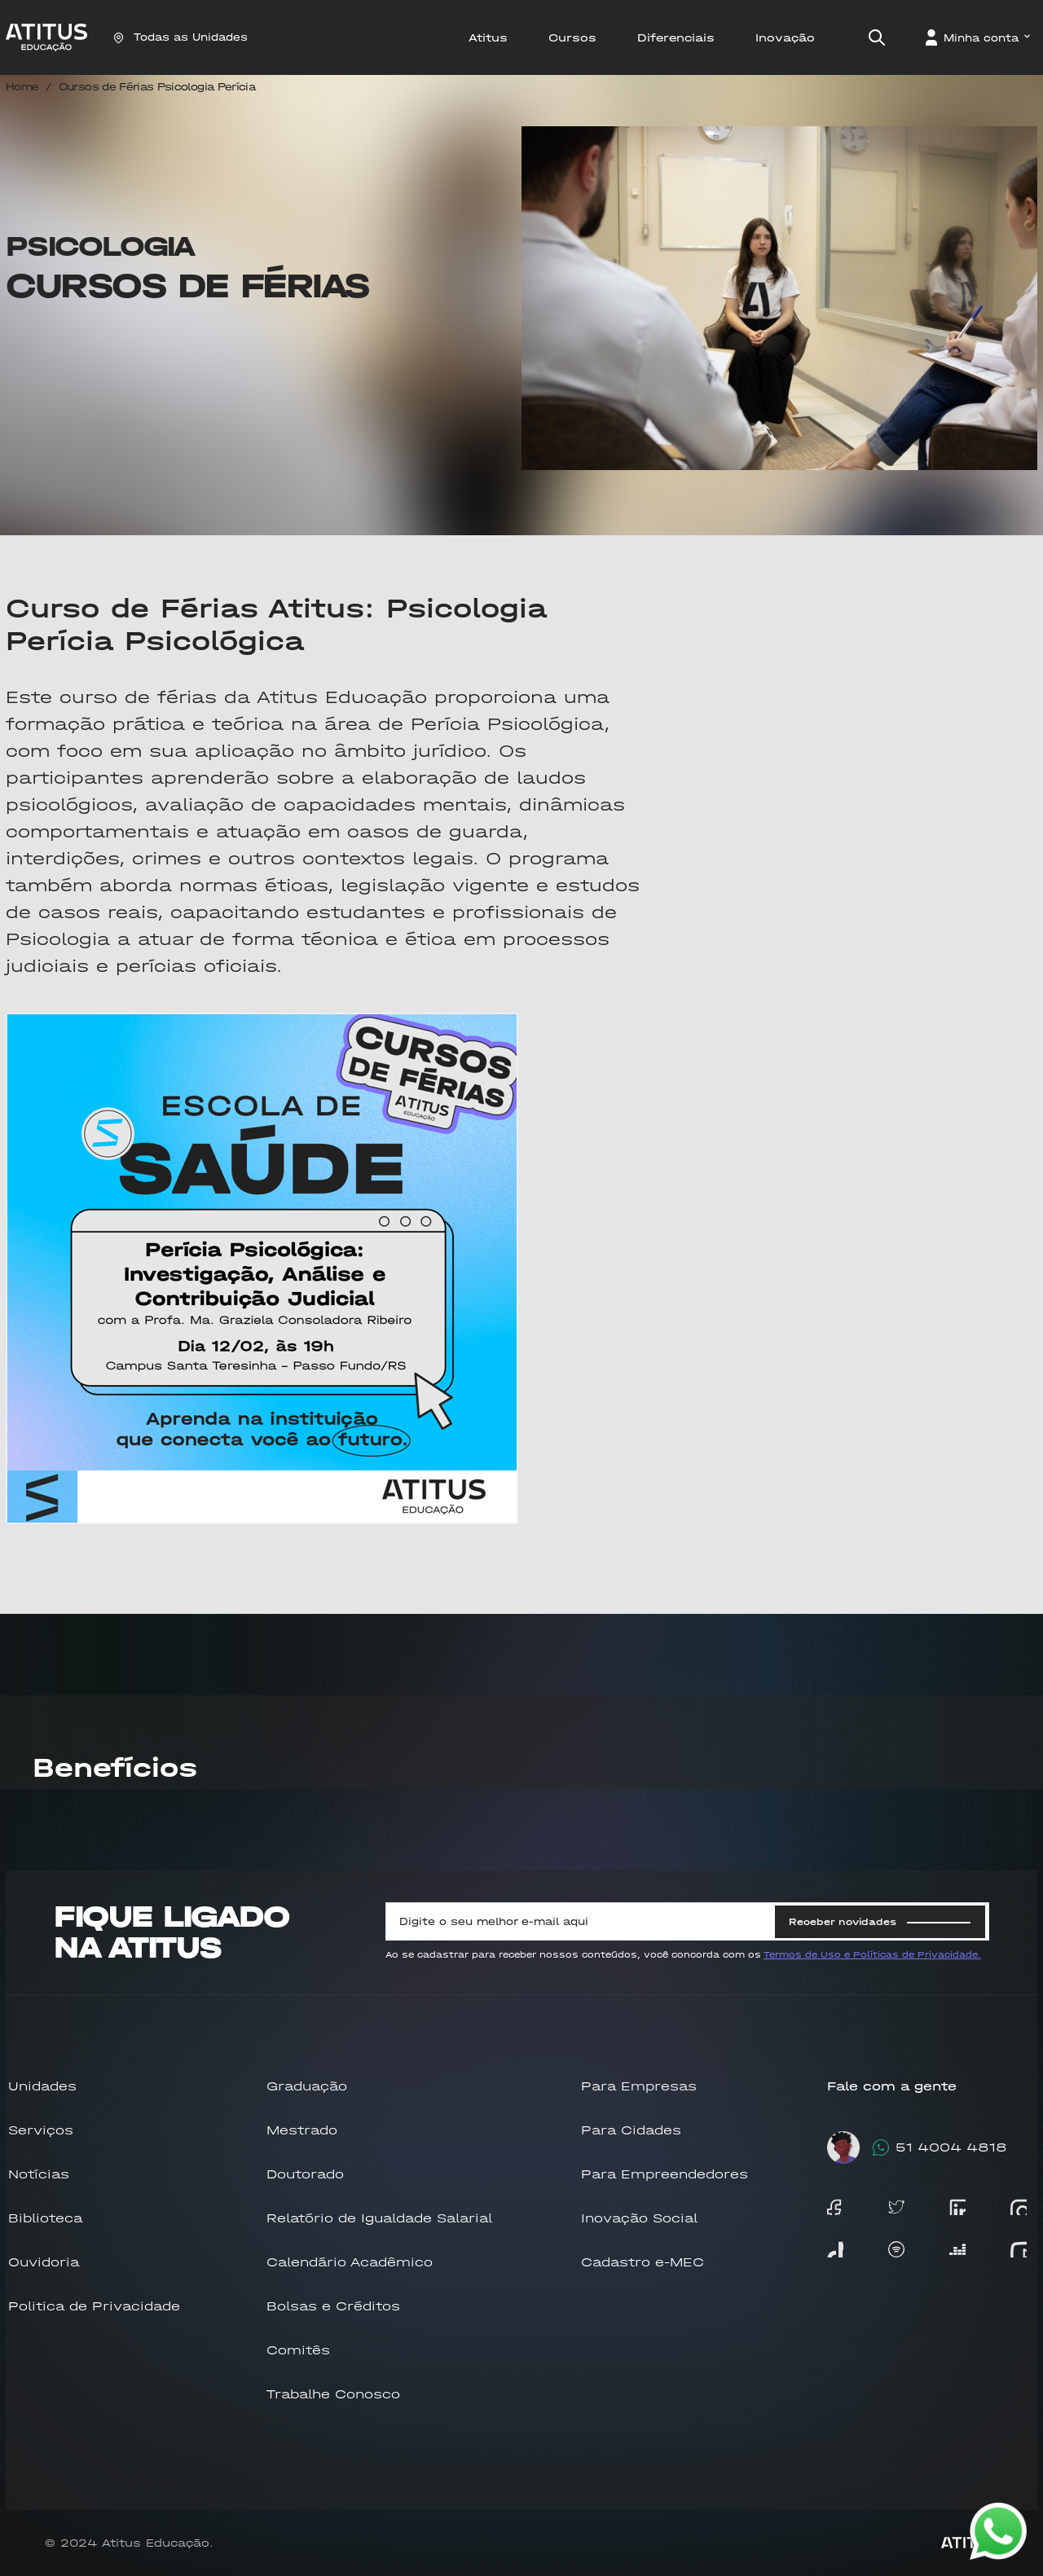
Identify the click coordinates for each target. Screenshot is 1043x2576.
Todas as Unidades (180, 37)
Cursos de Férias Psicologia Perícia (157, 87)
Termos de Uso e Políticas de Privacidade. (872, 1955)
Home (22, 87)
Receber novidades (879, 1922)
